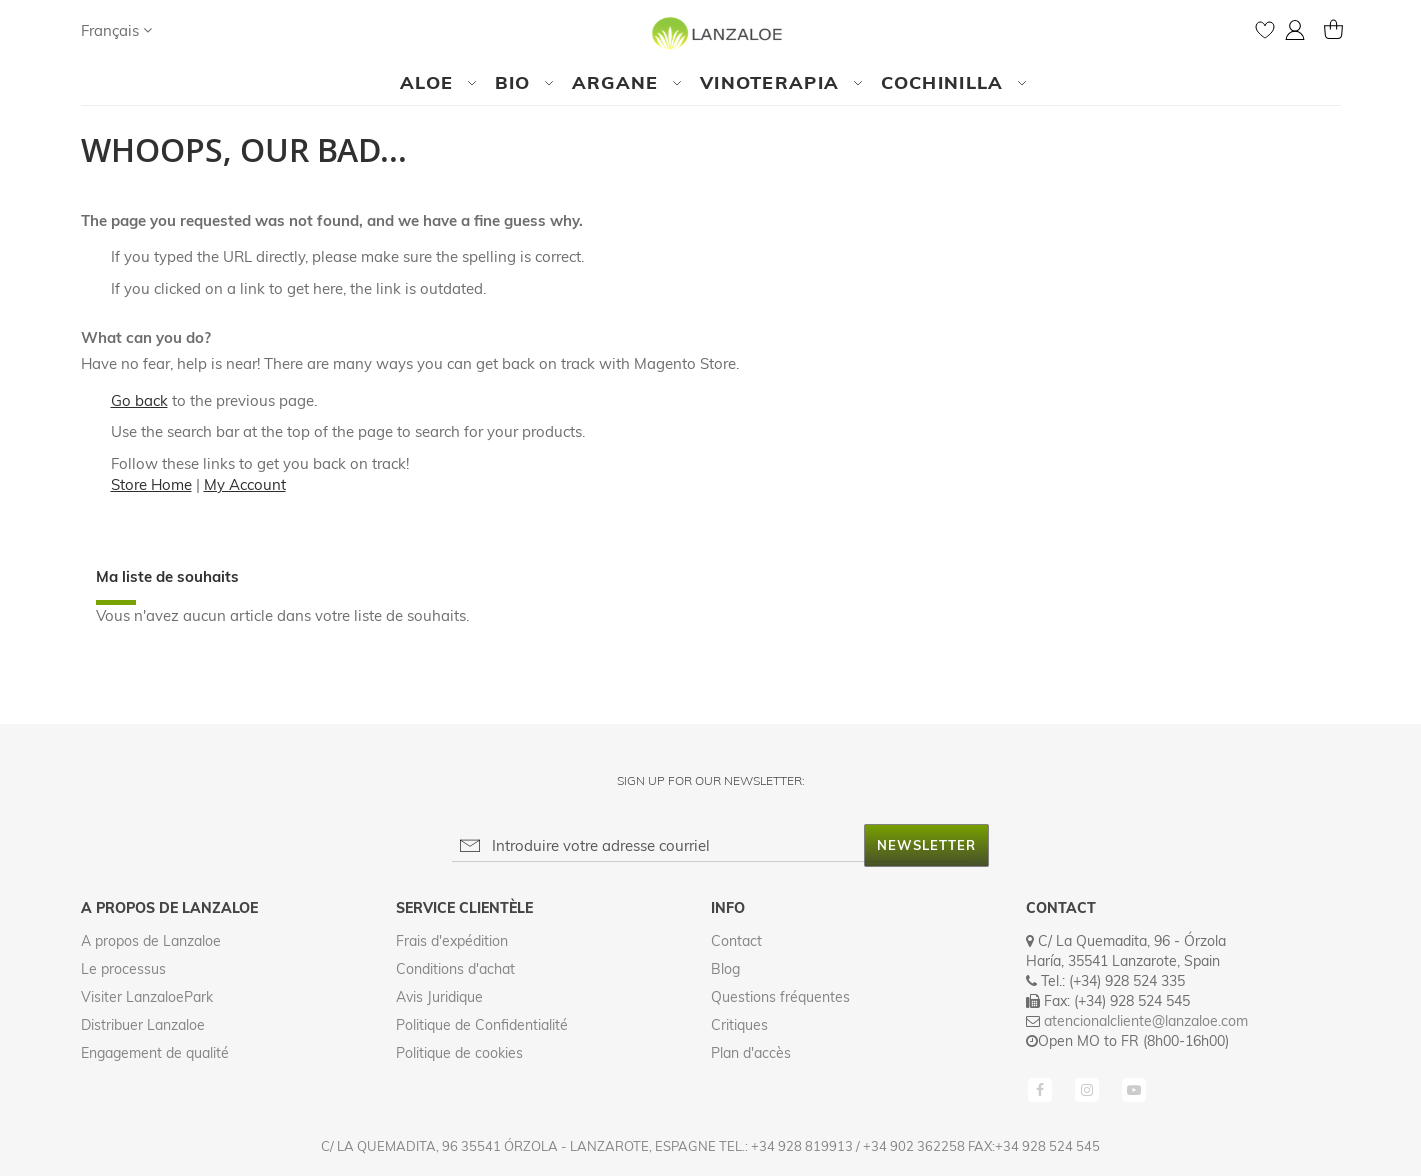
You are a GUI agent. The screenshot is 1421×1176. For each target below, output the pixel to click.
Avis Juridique (439, 997)
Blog (725, 969)
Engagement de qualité (155, 1053)
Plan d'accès (751, 1053)
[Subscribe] (926, 845)
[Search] (187, 30)
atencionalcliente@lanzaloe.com (1146, 1021)
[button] (116, 30)
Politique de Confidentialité (482, 1025)
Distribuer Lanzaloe (143, 1025)
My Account (245, 484)
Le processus (123, 969)
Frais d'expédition (452, 941)
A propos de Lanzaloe (151, 941)
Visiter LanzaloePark (147, 997)
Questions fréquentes (780, 997)
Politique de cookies (459, 1053)
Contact (736, 941)
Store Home (151, 484)
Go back (139, 400)
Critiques (739, 1025)
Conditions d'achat (455, 969)
